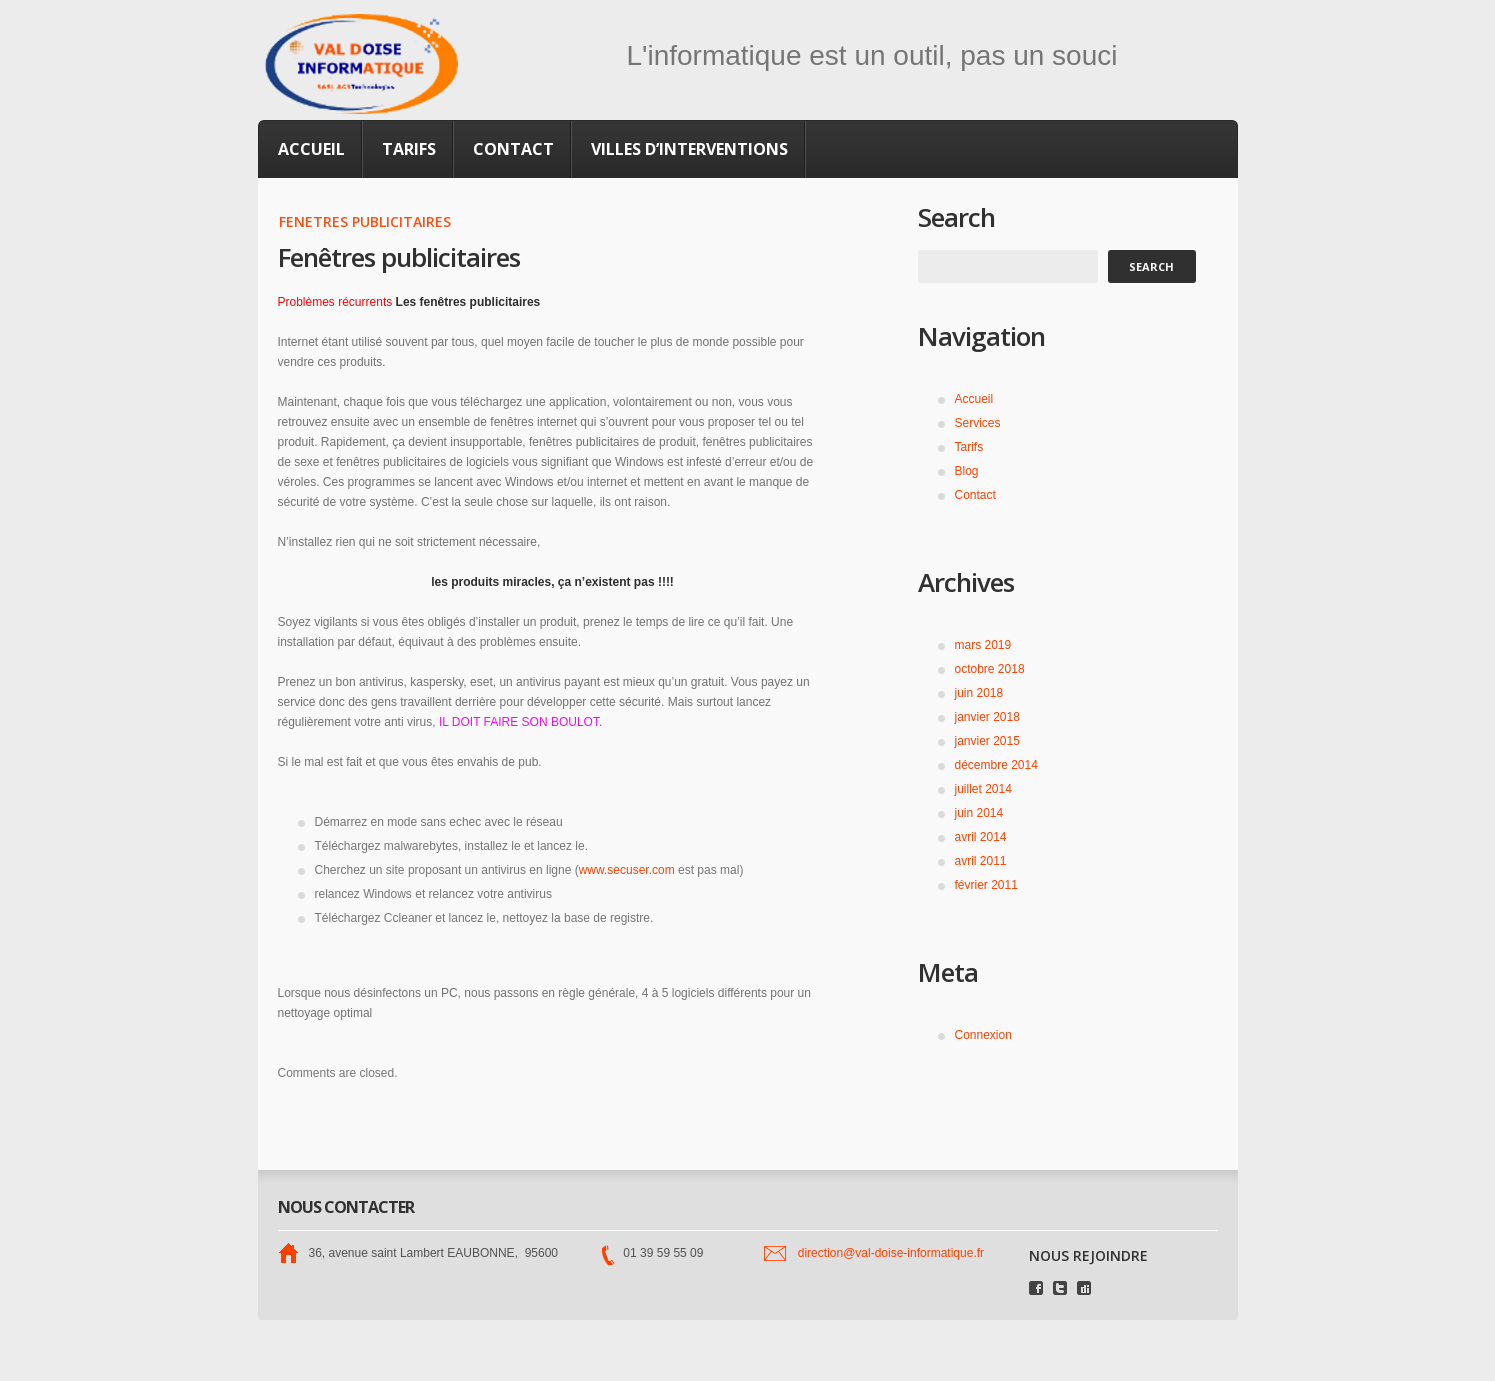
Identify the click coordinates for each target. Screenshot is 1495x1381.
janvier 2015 (987, 741)
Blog (967, 471)
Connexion (983, 1035)
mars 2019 (983, 645)
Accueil (311, 149)
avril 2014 (981, 837)
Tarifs (409, 149)
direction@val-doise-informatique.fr (891, 1253)
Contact (513, 149)
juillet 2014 (983, 789)
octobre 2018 (990, 669)
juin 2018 (979, 693)
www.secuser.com (627, 870)
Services (978, 423)
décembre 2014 (996, 765)
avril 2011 (981, 861)
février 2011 (986, 885)
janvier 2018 (987, 717)
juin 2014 (979, 813)
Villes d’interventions (689, 149)
